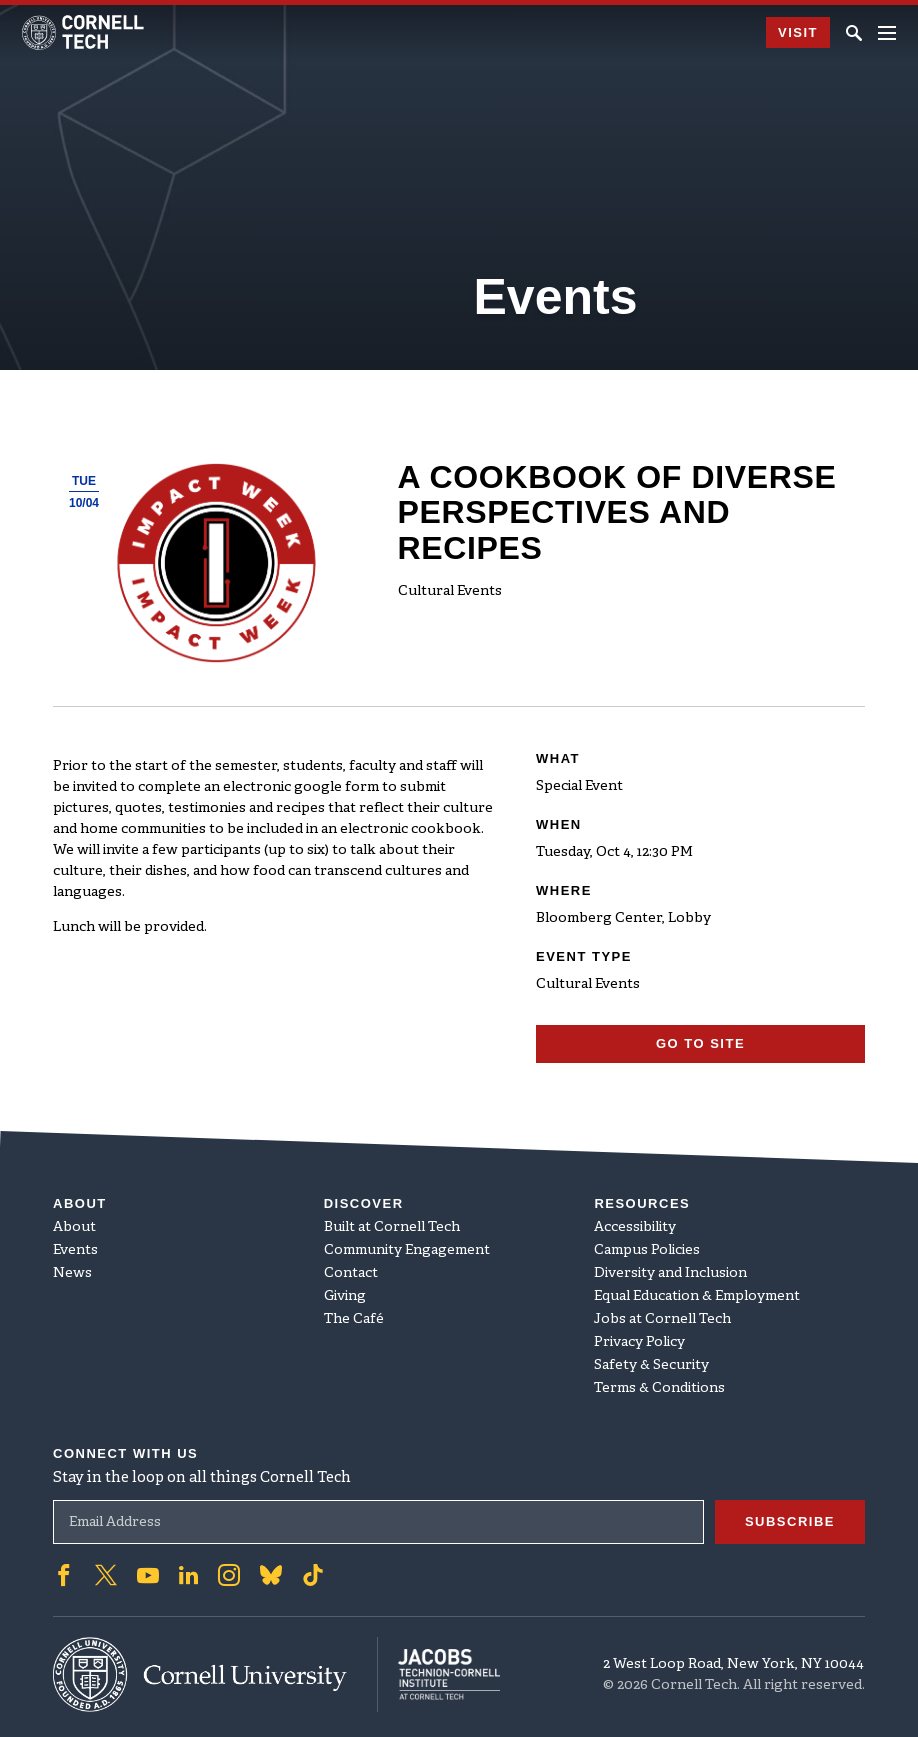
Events (75, 1250)
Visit (798, 32)
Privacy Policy (639, 1342)
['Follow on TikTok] (313, 1575)
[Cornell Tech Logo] (84, 32)
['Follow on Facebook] (64, 1575)
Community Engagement (407, 1250)
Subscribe (790, 1521)
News (72, 1273)
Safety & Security (651, 1365)
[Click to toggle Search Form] (854, 33)
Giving (345, 1296)
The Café (354, 1319)
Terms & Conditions (659, 1388)
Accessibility (635, 1227)
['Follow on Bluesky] (271, 1575)
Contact (351, 1273)
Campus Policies (647, 1250)
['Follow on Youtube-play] (148, 1575)
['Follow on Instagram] (229, 1575)
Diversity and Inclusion (670, 1273)
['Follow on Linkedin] (188, 1575)
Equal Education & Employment (697, 1296)
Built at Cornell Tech (392, 1227)
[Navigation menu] (887, 33)
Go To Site (700, 1043)
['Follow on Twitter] (106, 1575)
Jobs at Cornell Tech (662, 1319)
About (74, 1227)
